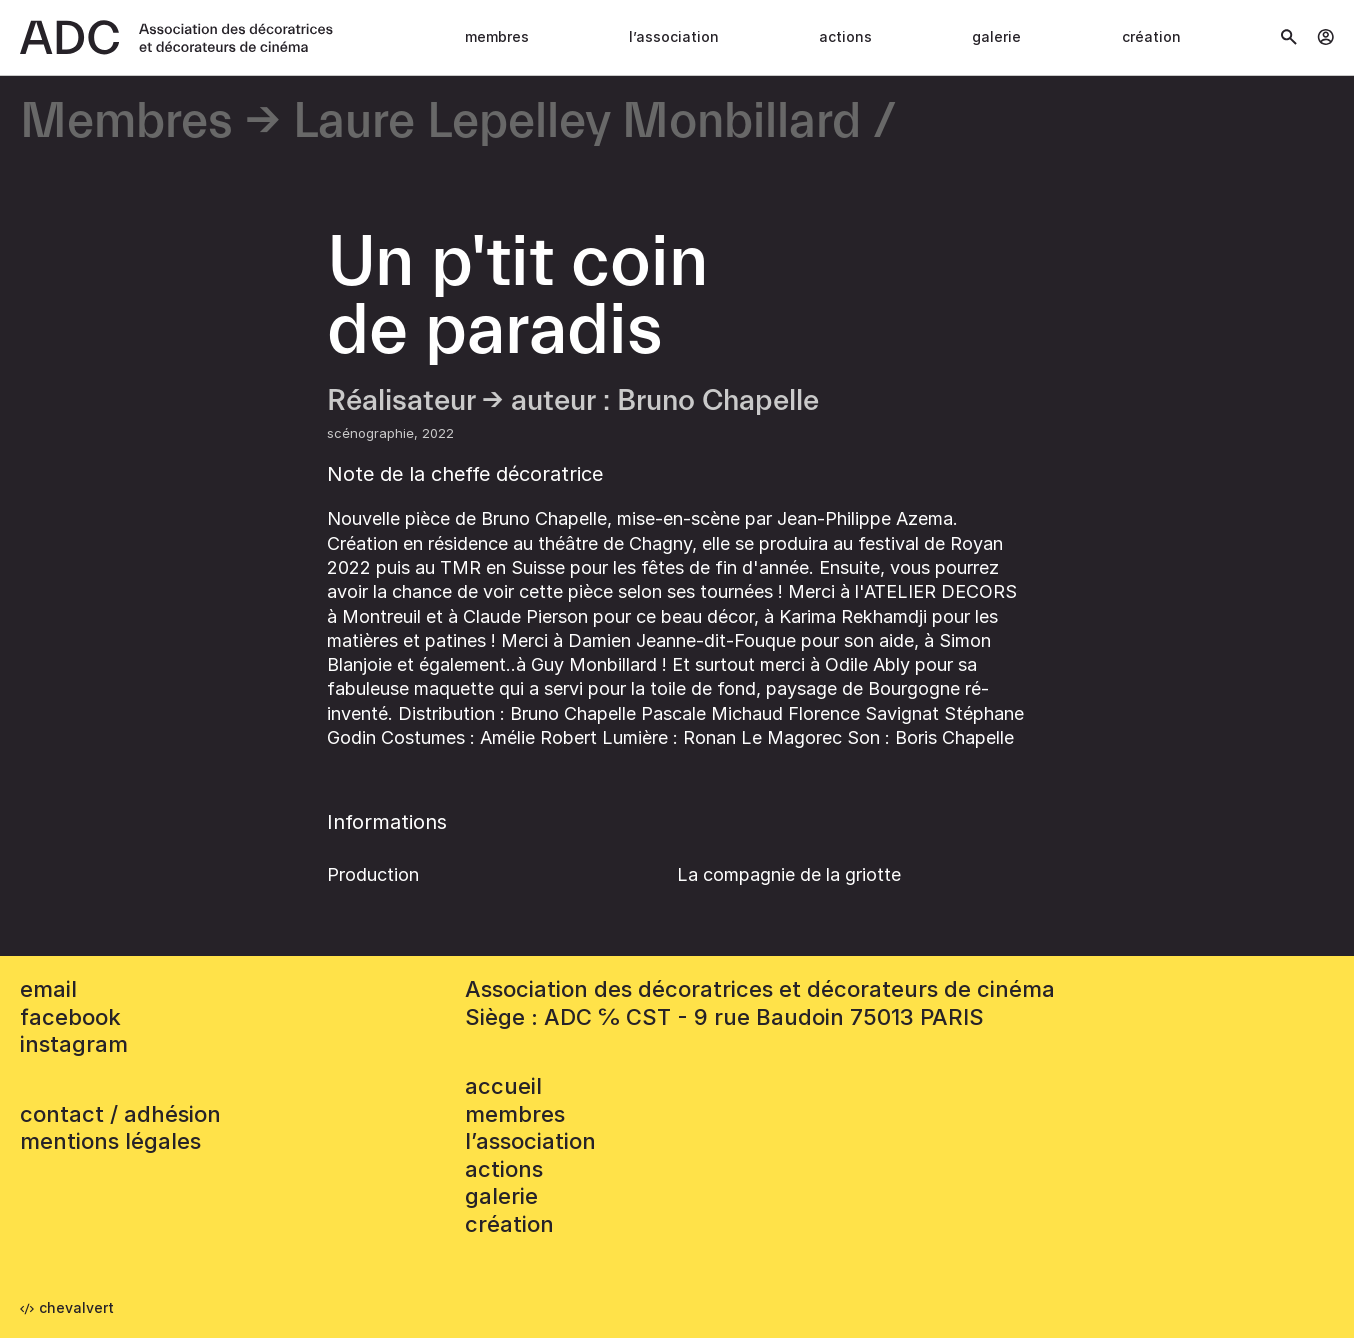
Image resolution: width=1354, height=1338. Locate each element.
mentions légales (110, 1141)
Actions (845, 36)
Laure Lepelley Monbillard (577, 122)
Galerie (996, 36)
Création (1151, 36)
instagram (74, 1044)
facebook (70, 1017)
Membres (497, 36)
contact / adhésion (120, 1114)
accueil (503, 1086)
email (48, 989)
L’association (674, 36)
